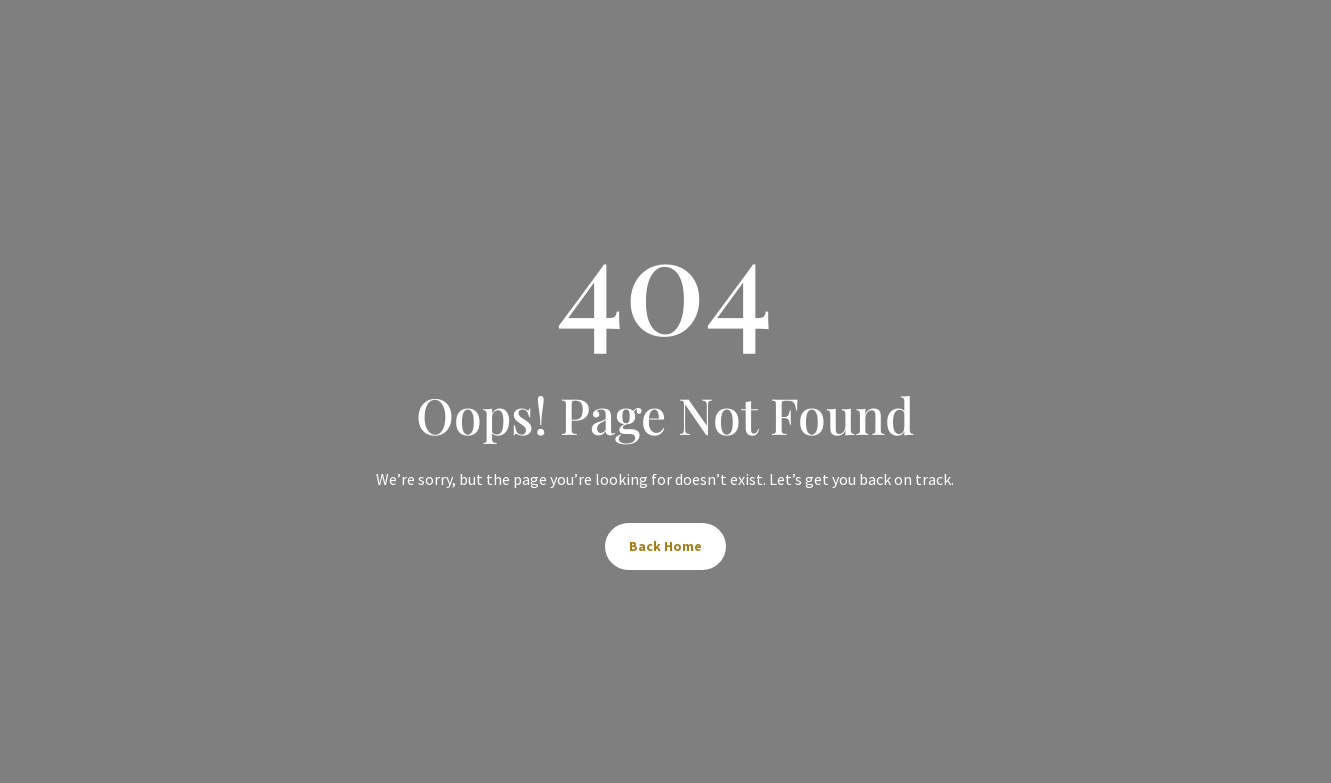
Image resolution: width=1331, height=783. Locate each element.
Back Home (665, 546)
